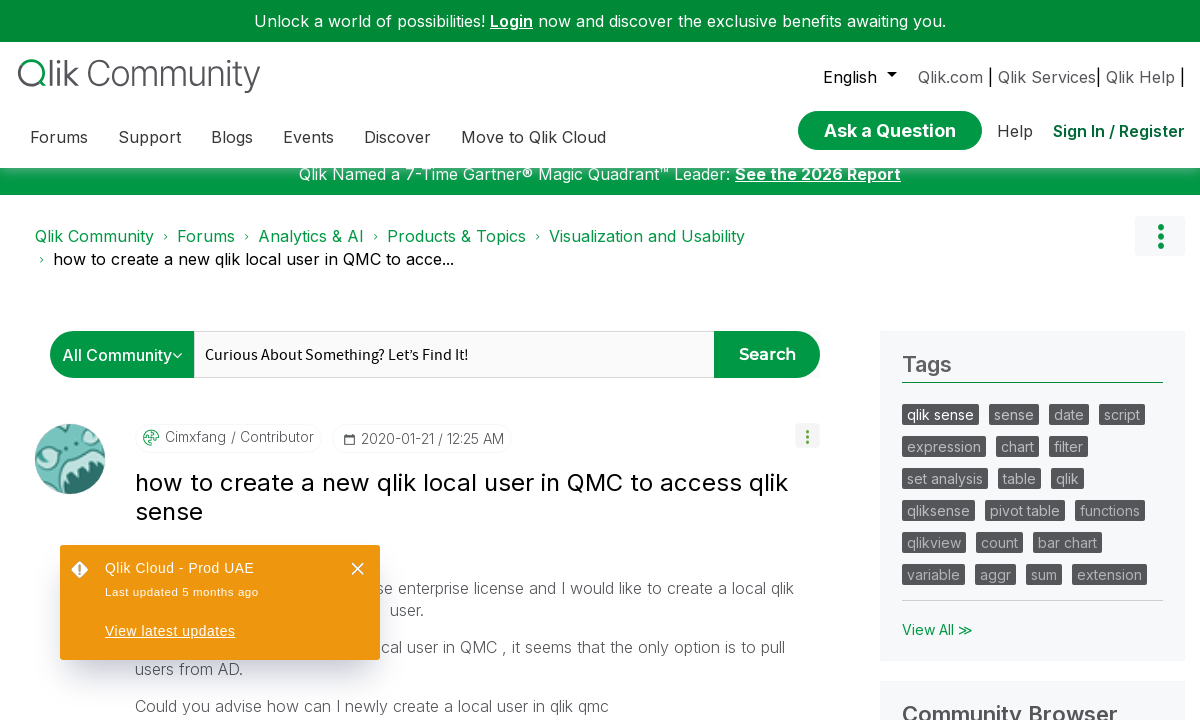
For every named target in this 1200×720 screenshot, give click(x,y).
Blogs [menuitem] (232, 137)
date (1069, 619)
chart (1017, 651)
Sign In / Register (1119, 125)
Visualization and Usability (647, 441)
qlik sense (940, 619)
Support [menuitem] (149, 137)
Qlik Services (1047, 77)
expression (944, 651)
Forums (206, 441)
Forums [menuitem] (59, 137)
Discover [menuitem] (397, 137)
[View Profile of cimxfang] (195, 642)
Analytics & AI (311, 441)
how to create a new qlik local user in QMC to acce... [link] (253, 464)
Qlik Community (94, 441)
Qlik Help (1140, 77)
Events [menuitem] (308, 137)
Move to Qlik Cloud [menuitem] (533, 137)
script (1122, 619)
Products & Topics (456, 441)
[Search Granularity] (127, 559)
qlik (1067, 683)
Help (1015, 125)
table (1019, 683)
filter (1068, 651)
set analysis (945, 683)
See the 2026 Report (818, 379)
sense (1014, 619)
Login (511, 21)
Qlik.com (950, 77)
